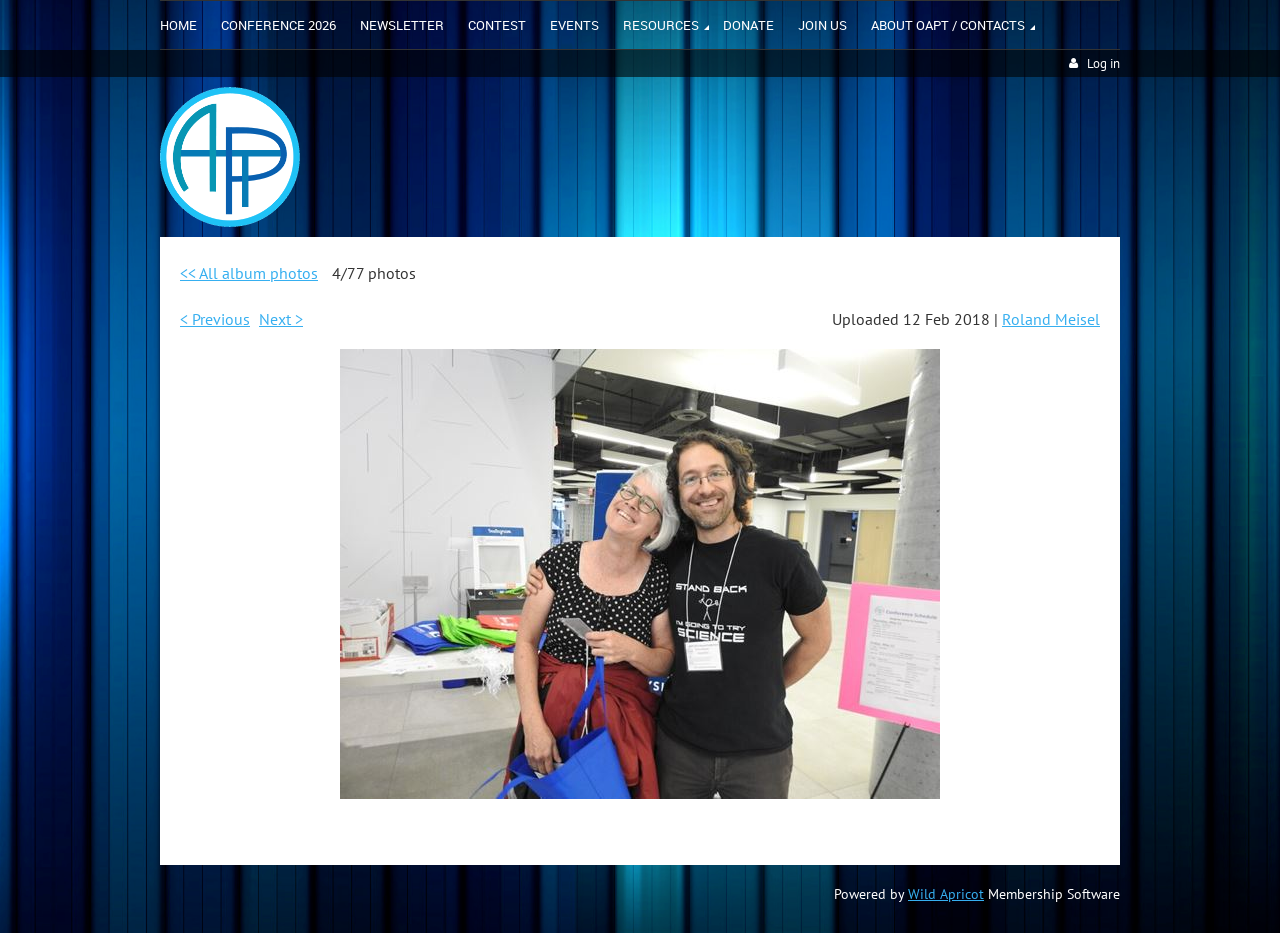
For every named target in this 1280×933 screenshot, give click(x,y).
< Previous (215, 319)
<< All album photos (249, 273)
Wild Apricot (946, 894)
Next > (281, 319)
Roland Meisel (1051, 319)
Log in (1103, 63)
